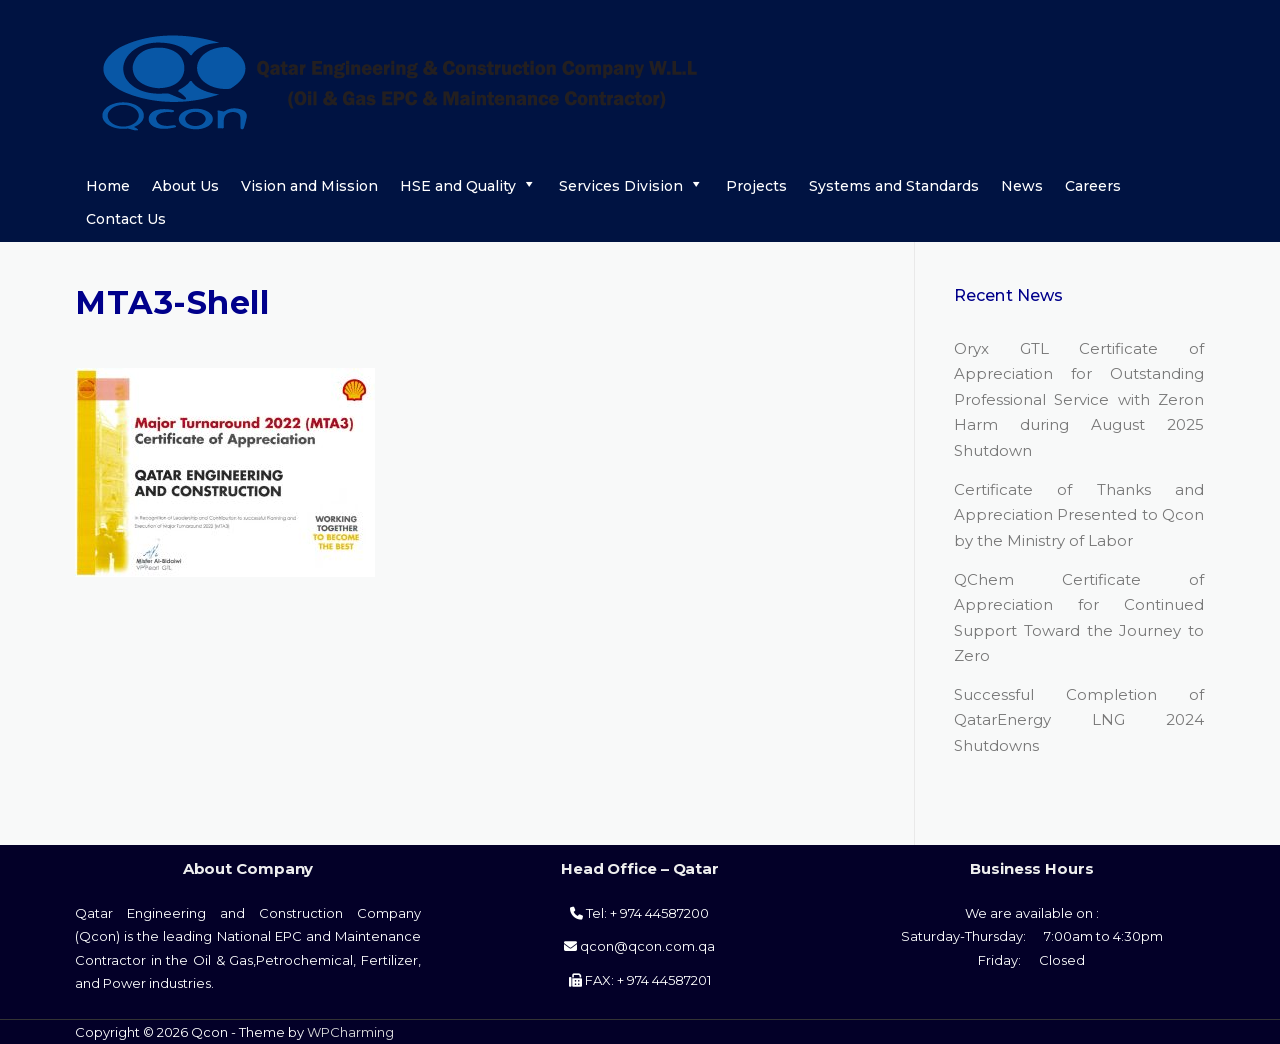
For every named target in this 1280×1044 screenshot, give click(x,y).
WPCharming (350, 1032)
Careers (1093, 186)
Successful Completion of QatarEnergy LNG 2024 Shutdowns (1079, 720)
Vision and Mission (309, 186)
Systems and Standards (894, 186)
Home (108, 186)
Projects (756, 186)
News (1022, 186)
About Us (185, 186)
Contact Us (126, 219)
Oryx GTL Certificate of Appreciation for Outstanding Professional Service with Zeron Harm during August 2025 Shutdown (1079, 399)
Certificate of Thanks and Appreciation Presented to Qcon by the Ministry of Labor (1079, 515)
